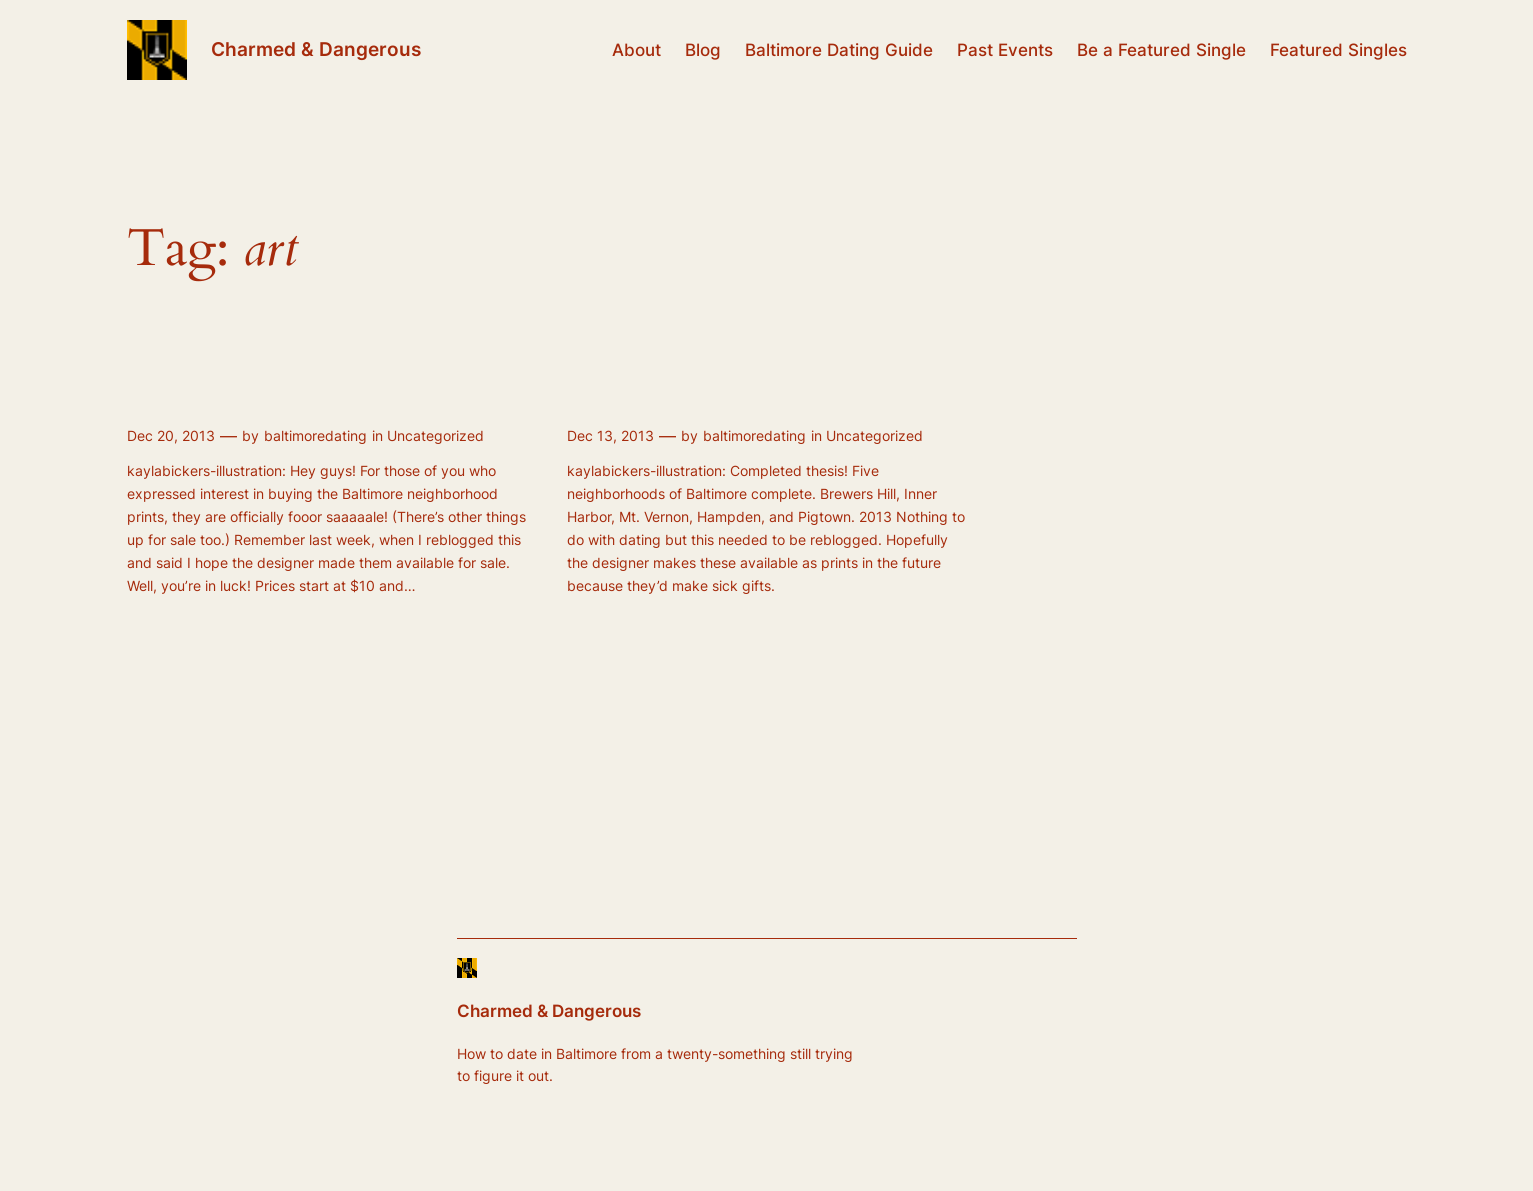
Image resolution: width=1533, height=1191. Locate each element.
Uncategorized (435, 435)
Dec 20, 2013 (171, 435)
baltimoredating (315, 435)
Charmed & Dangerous (316, 49)
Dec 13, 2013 (610, 435)
